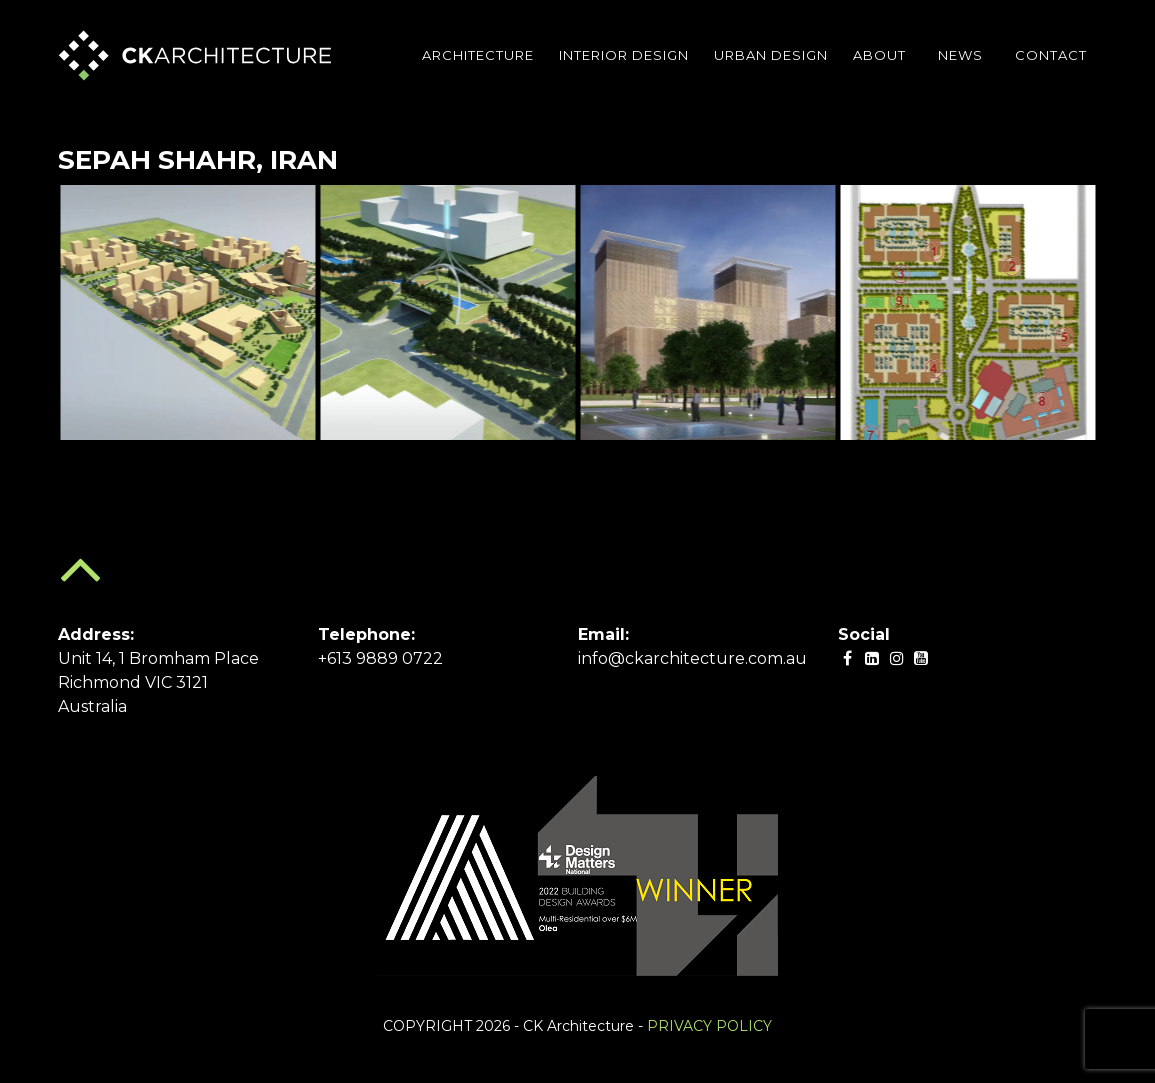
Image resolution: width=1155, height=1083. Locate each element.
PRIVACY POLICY (709, 1026)
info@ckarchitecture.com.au (692, 658)
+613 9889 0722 (380, 658)
